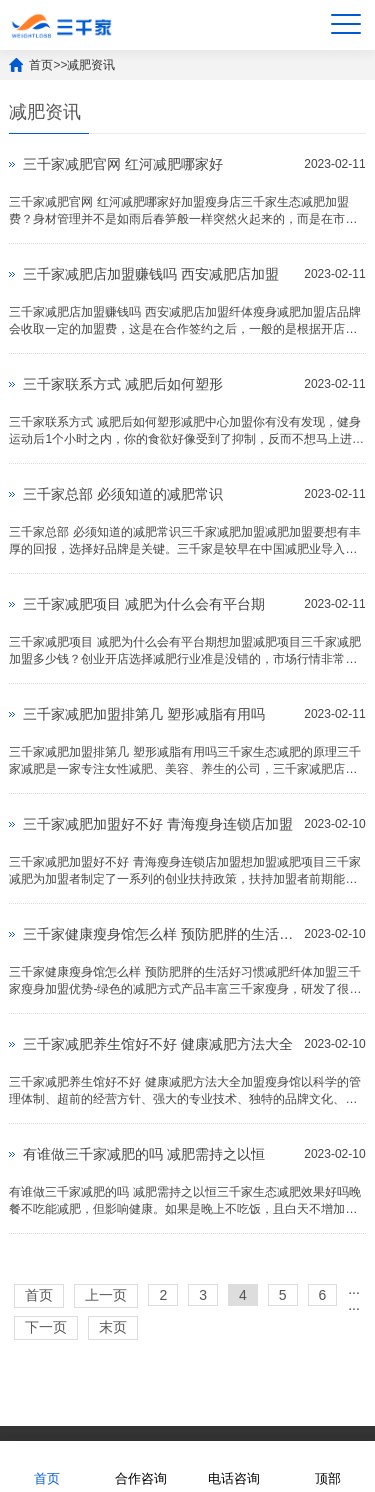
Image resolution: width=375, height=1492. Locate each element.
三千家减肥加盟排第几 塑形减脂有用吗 (144, 714)
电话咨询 (234, 1465)
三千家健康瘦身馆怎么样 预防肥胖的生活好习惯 (158, 934)
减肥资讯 (91, 65)
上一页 (106, 1295)
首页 (41, 65)
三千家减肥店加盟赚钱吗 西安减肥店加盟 (151, 274)
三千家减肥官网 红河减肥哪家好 (123, 164)
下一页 (46, 1327)
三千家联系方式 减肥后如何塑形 (123, 384)
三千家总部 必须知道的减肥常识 (123, 494)
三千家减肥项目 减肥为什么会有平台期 (144, 604)
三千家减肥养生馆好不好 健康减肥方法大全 (158, 1044)
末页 (113, 1327)
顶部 (328, 1465)
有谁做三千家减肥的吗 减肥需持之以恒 (144, 1154)
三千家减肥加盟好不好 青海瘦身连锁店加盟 (158, 824)
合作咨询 (141, 1465)
